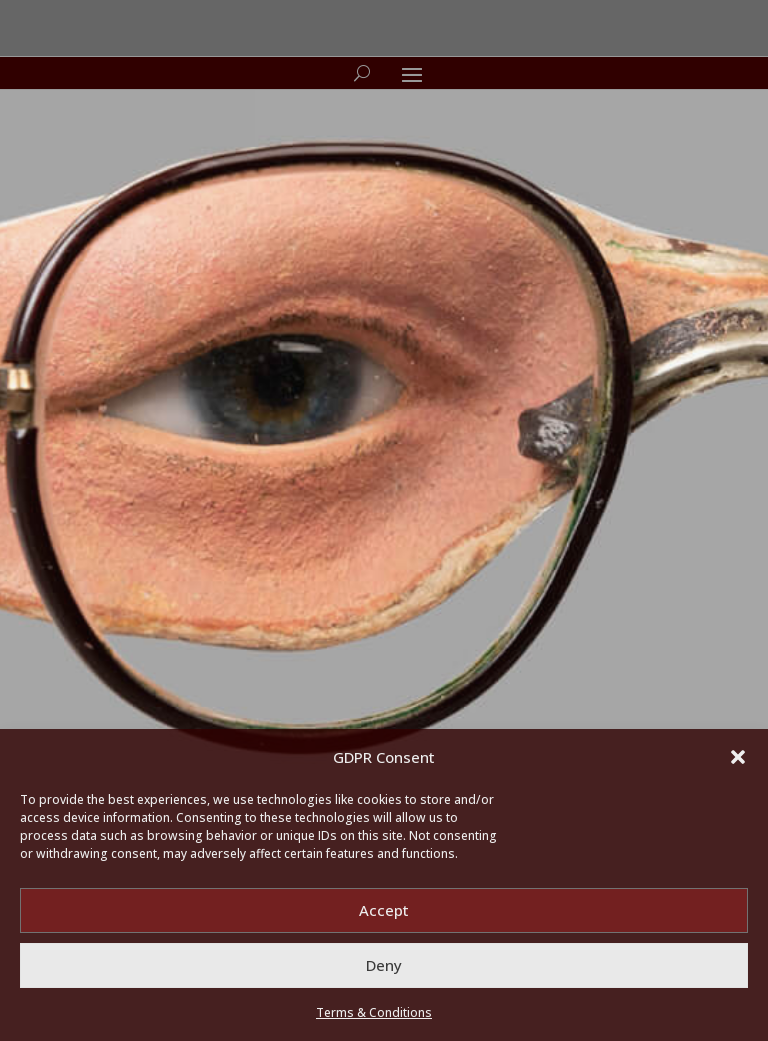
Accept (384, 910)
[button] (738, 757)
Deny (384, 965)
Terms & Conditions (374, 1012)
